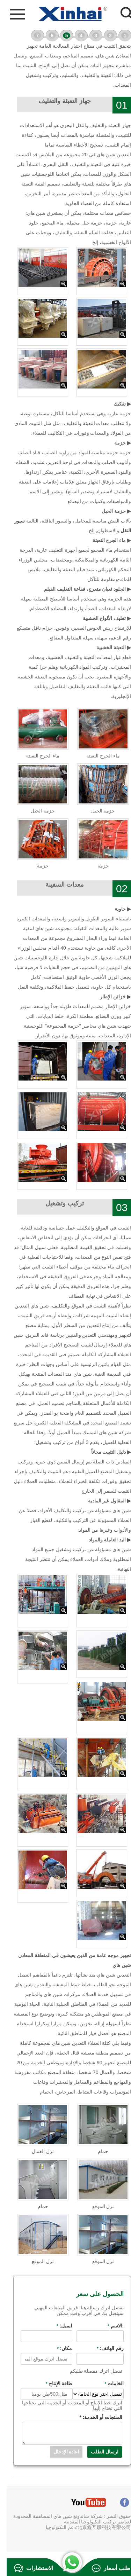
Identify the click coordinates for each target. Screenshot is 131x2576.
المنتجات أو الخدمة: (94, 2417)
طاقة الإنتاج (52, 2383)
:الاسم (109, 2325)
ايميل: (57, 2325)
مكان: (57, 2348)
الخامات (107, 2383)
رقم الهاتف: (103, 2348)
